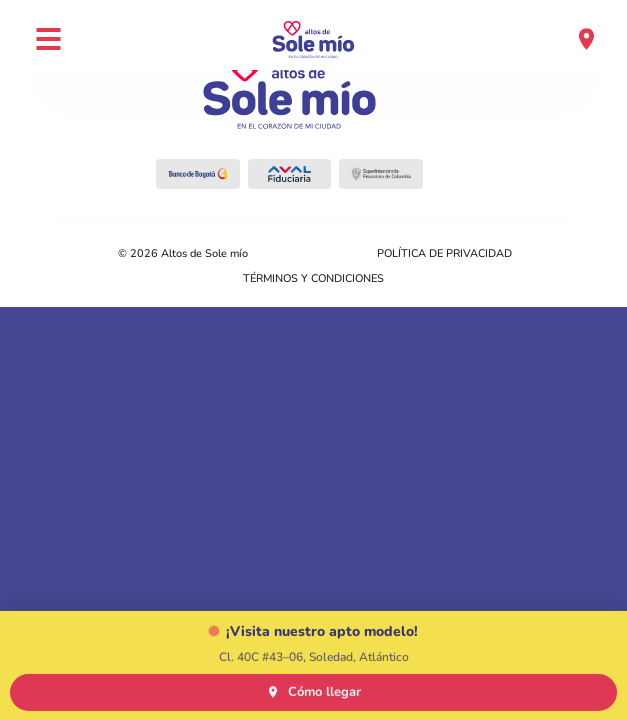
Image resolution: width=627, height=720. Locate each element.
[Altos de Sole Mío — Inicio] (313, 39)
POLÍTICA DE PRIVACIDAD (444, 253)
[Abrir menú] (48, 39)
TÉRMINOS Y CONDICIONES (313, 278)
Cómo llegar (313, 692)
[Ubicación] (586, 39)
